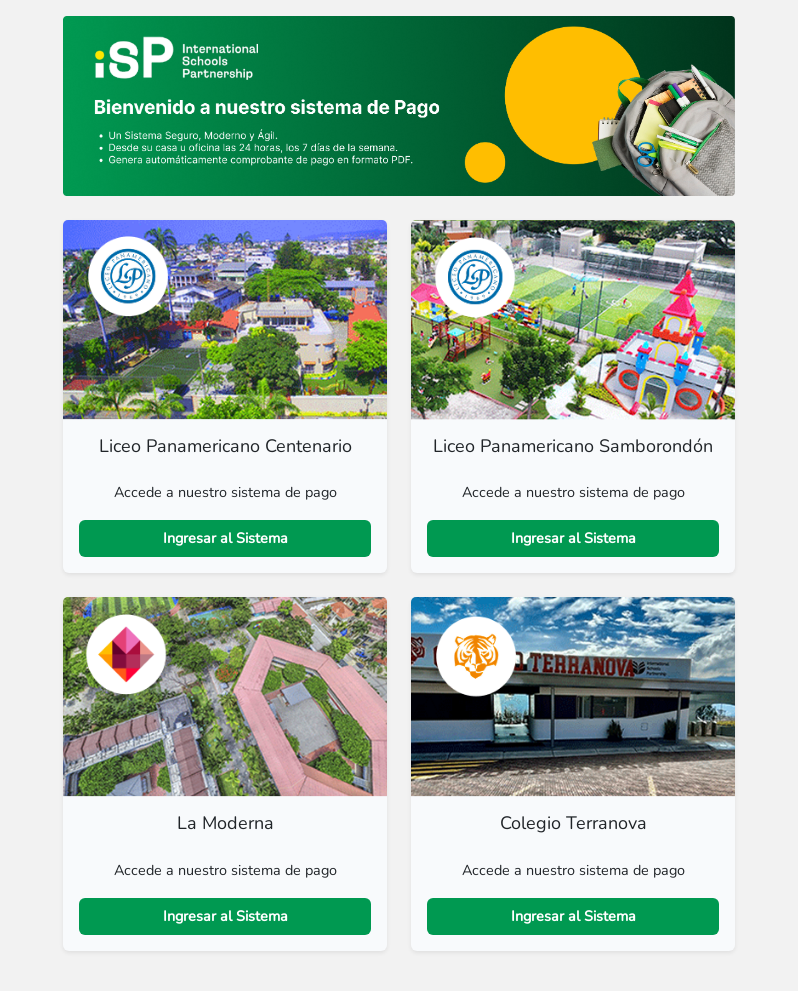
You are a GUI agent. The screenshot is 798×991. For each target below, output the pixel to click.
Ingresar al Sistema (225, 538)
